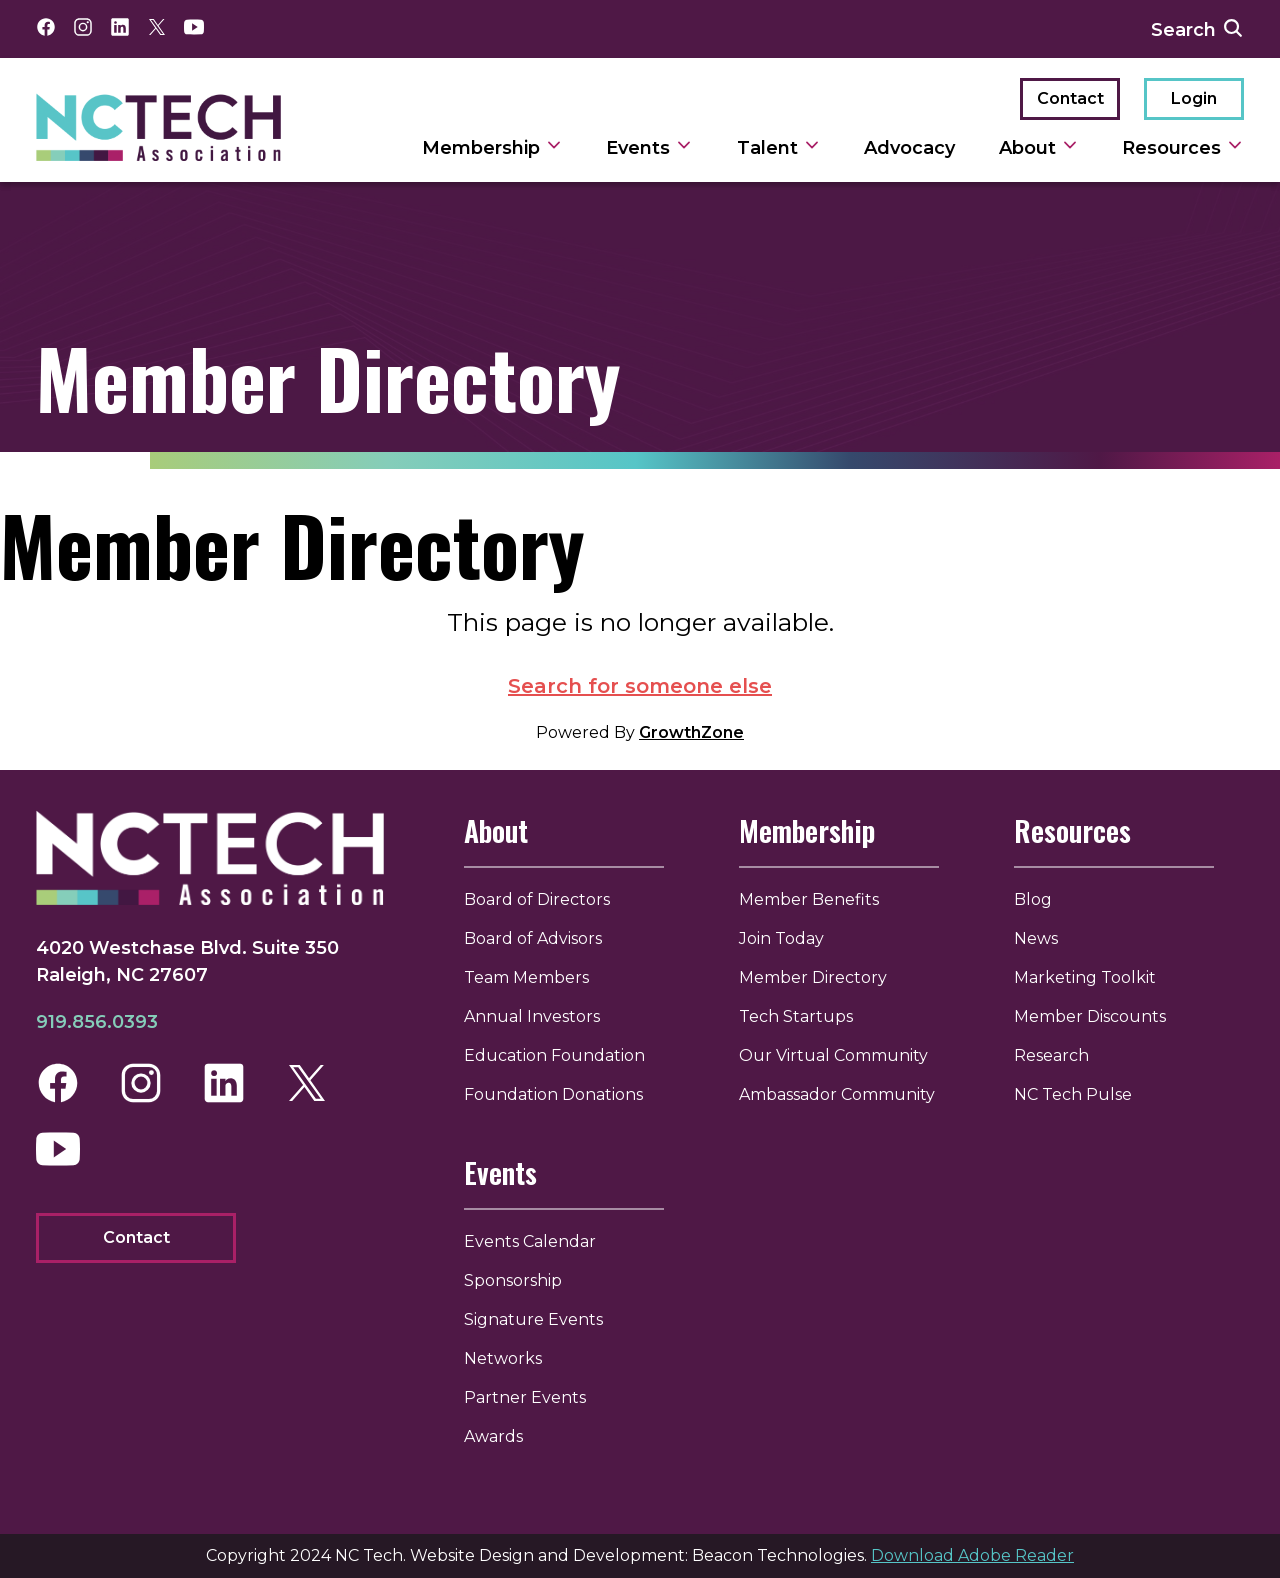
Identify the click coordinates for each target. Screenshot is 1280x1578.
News (1036, 938)
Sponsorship (513, 1280)
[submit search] (1233, 29)
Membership (807, 830)
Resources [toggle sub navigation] (1183, 148)
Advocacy (909, 148)
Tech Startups (796, 1016)
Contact (1070, 98)
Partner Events (525, 1397)
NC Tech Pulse (1073, 1094)
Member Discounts (1090, 1016)
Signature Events (533, 1319)
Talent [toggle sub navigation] (779, 148)
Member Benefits (809, 899)
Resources (1072, 830)
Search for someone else (640, 686)
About (496, 830)
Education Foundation (554, 1055)
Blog (1033, 899)
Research (1051, 1055)
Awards (493, 1436)
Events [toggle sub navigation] (649, 148)
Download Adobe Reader (972, 1555)
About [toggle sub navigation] (1039, 148)
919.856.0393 (97, 1022)
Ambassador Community (837, 1094)
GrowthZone (691, 732)
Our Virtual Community (833, 1055)
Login (1194, 98)
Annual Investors (532, 1016)
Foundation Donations (553, 1094)
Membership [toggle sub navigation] (492, 148)
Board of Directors (537, 899)
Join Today (781, 938)
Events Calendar (530, 1241)
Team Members (526, 977)
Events (500, 1172)
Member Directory (813, 977)
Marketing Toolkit (1085, 977)
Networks (503, 1358)
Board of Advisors (533, 938)
